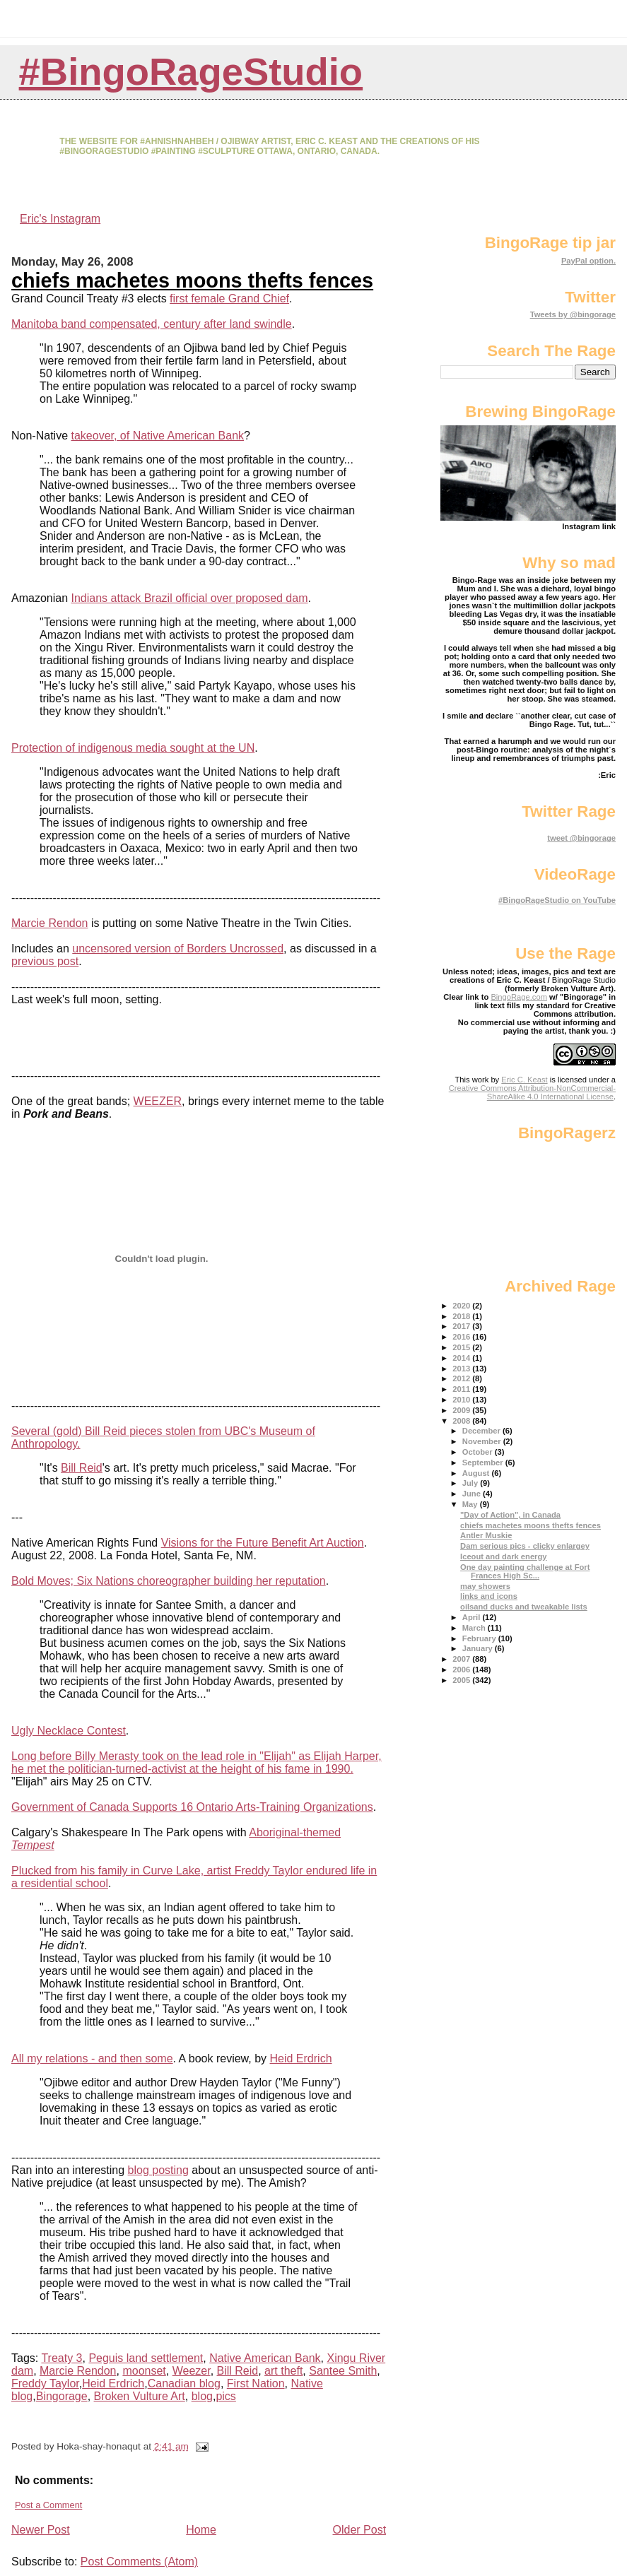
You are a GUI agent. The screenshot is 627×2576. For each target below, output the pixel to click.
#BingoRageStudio (191, 71)
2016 (462, 1337)
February (480, 1638)
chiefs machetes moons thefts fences (192, 280)
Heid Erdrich (301, 2058)
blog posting (158, 2170)
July (471, 1483)
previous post (44, 961)
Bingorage (62, 2396)
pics (225, 2396)
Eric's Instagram (60, 219)
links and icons (488, 1596)
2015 (462, 1347)
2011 (462, 1389)
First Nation (256, 2383)
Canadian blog (184, 2383)
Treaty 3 (61, 2358)
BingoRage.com (519, 997)
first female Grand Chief (229, 299)
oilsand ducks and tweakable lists (523, 1606)
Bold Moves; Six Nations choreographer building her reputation (168, 1581)
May (471, 1504)
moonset (143, 2371)
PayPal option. (588, 260)
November (482, 1441)
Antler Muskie (486, 1535)
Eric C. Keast (524, 1079)
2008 (462, 1421)
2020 (462, 1305)
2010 (462, 1399)
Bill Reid (81, 1468)
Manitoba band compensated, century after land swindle (151, 324)
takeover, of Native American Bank (157, 436)
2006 (462, 1669)
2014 (462, 1358)
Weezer (191, 2371)
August (477, 1473)
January (478, 1648)
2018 (462, 1316)
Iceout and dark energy (503, 1556)
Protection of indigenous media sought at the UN (132, 748)
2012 (462, 1378)
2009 (462, 1410)
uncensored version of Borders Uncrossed (177, 949)
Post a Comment (48, 2505)
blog (202, 2396)
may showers (485, 1586)
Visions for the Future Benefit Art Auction (262, 1543)
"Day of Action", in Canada (510, 1515)
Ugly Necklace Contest (68, 1731)
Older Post (360, 2530)
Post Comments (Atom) (139, 2562)
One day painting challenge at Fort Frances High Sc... (525, 1571)
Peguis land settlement (145, 2358)
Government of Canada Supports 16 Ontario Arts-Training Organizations (192, 1807)
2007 (462, 1659)
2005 (462, 1680)
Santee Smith (343, 2371)
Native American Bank (264, 2358)
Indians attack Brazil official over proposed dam (189, 598)
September (483, 1462)
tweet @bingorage (581, 838)
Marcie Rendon (49, 923)
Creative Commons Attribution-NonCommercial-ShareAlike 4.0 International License (532, 1092)
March (475, 1628)
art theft (283, 2371)
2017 (462, 1326)
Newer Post (40, 2530)
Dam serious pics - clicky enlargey (525, 1546)
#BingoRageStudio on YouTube (557, 900)
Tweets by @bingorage (573, 314)
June (472, 1493)
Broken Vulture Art (139, 2396)
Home (201, 2530)
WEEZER (158, 1101)
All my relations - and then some (92, 2058)
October (478, 1452)
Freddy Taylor (45, 2383)
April (472, 1617)
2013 (462, 1368)
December (482, 1430)
